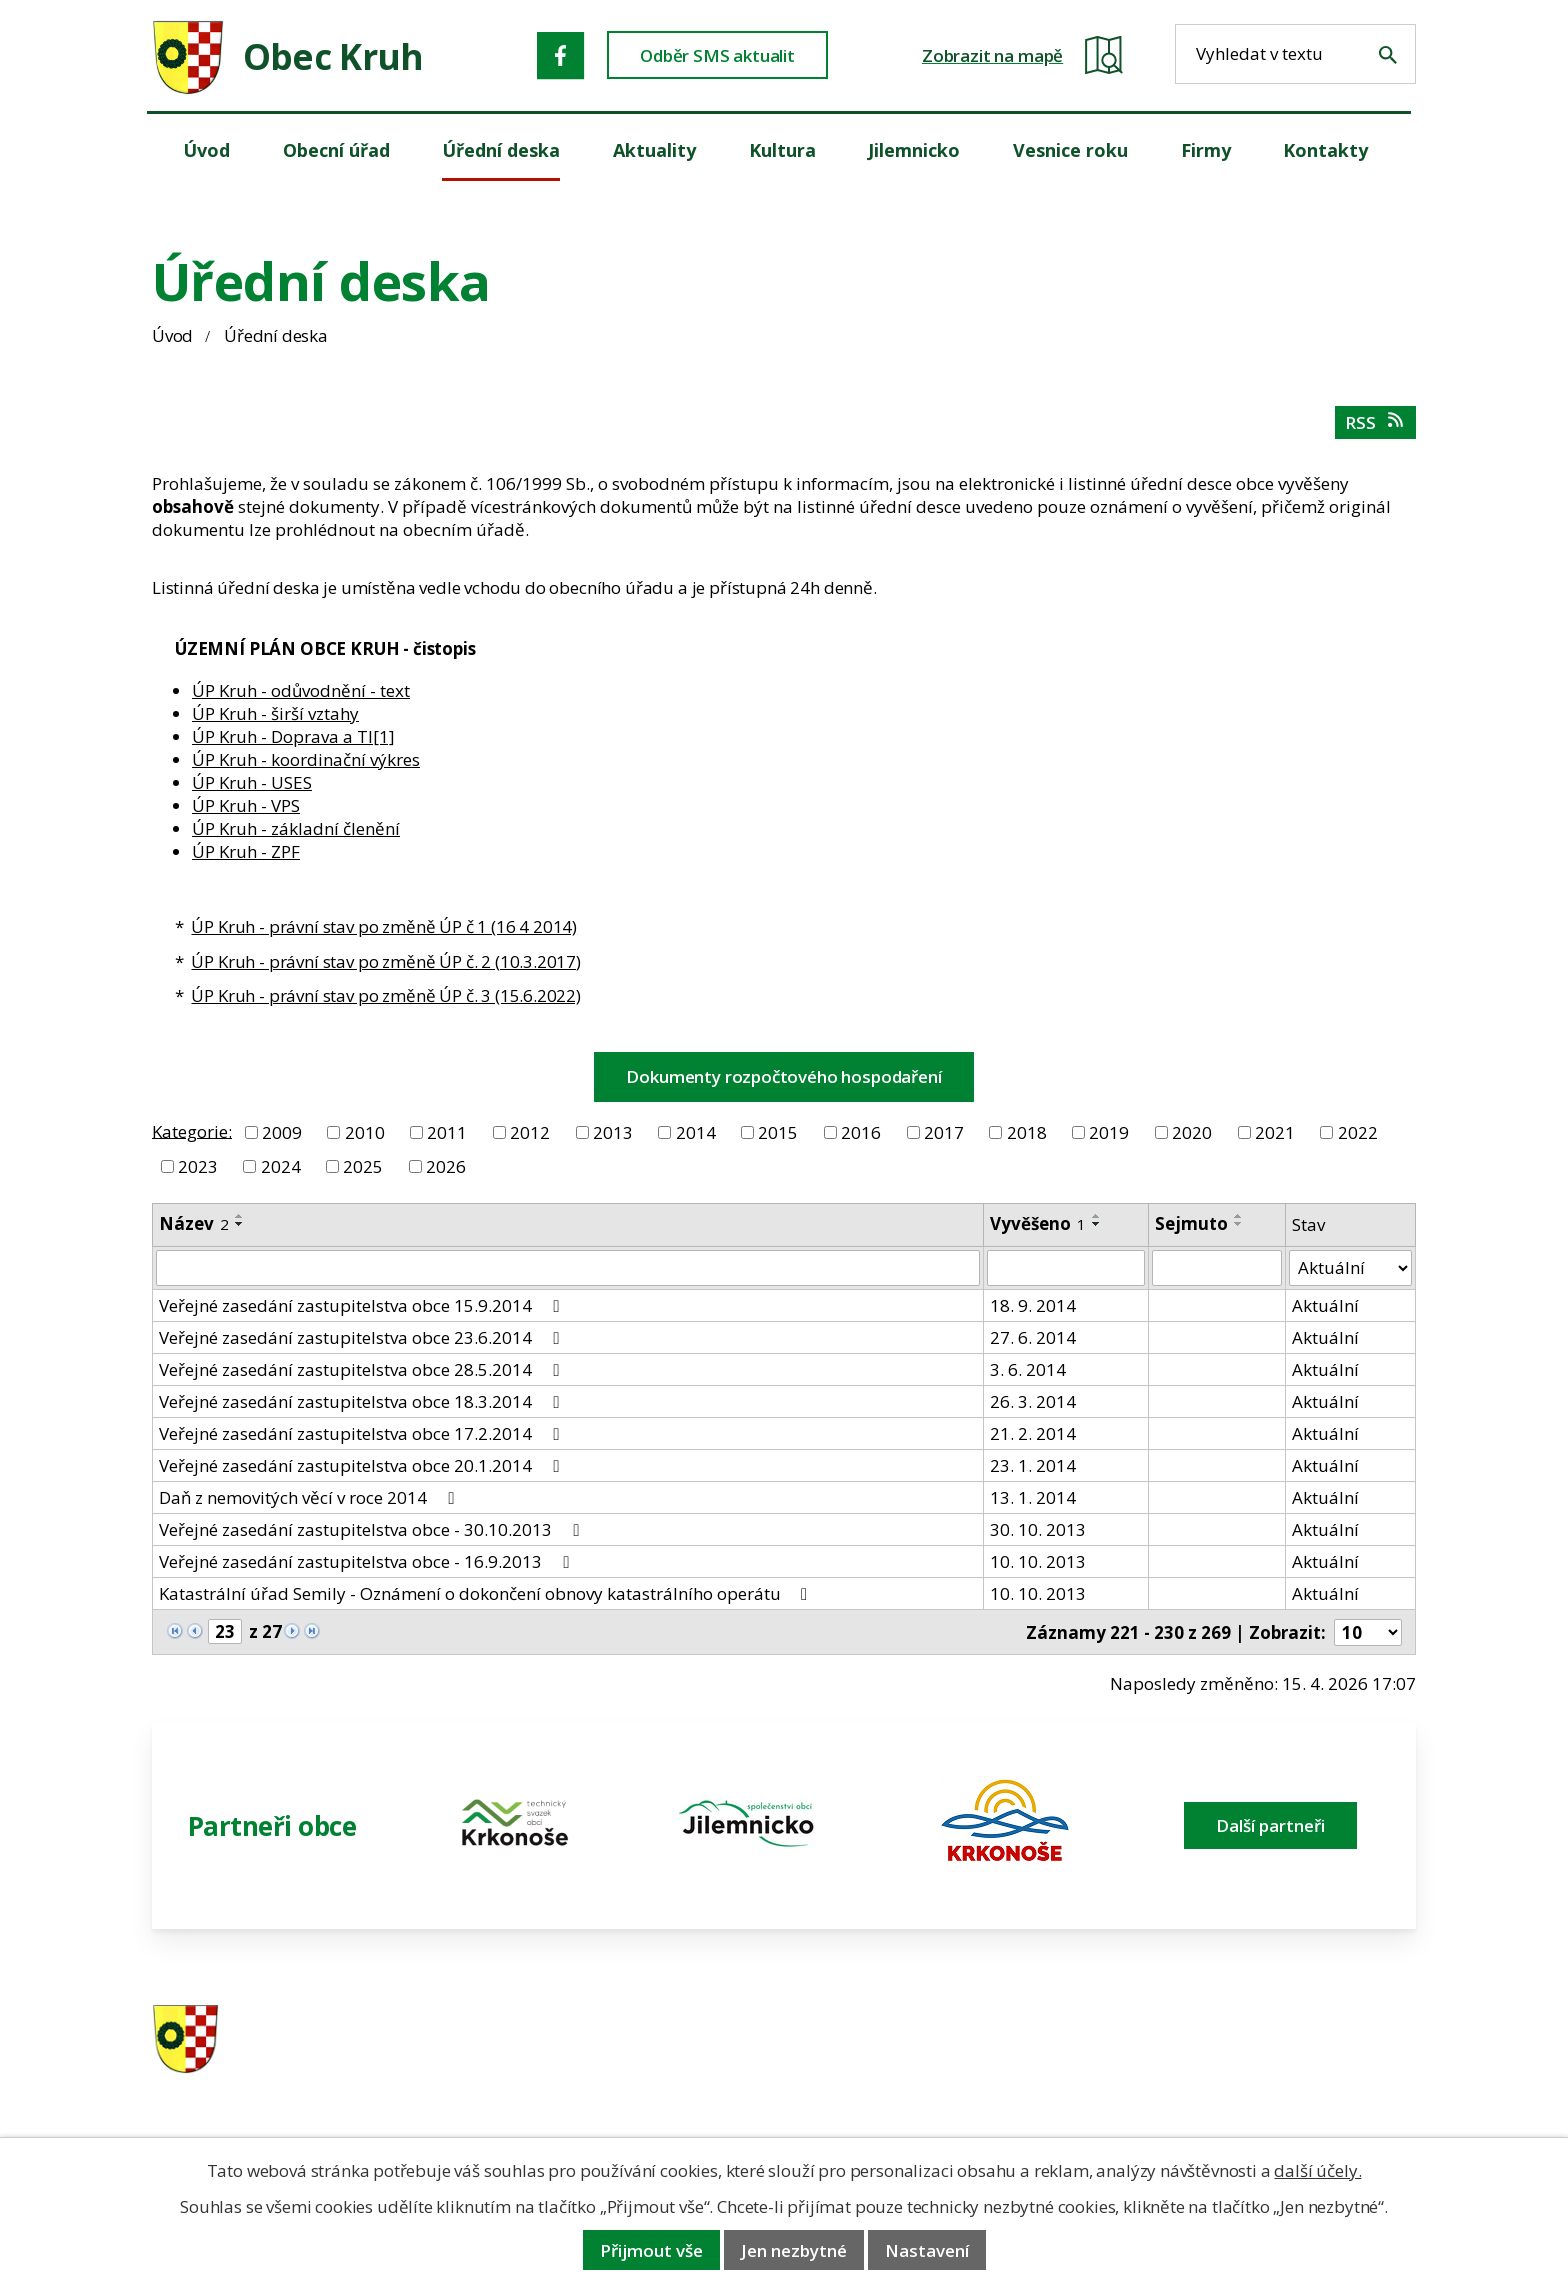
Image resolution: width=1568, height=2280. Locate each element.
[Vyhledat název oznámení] (568, 1268)
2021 (1275, 1132)
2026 (446, 1166)
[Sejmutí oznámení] (1217, 1268)
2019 (1109, 1132)
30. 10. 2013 (1038, 1529)
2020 (1192, 1132)
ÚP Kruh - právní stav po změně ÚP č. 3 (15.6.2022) (386, 995)
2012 (530, 1132)
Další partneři (1270, 1825)
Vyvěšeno (1038, 1223)
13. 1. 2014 (1033, 1497)
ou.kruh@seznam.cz (1277, 2040)
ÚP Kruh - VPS (246, 805)
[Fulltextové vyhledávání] (1295, 54)
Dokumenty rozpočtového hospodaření (783, 1076)
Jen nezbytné (794, 2250)
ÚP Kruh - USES (252, 782)
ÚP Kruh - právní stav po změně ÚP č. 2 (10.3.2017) (386, 961)
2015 (778, 1132)
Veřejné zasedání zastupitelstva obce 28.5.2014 (362, 1369)
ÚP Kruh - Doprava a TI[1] (293, 736)
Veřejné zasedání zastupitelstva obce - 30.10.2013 (372, 1529)
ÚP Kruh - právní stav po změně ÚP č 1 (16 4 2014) (384, 926)
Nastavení (927, 2250)
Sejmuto (1191, 1223)
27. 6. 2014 (1033, 1337)
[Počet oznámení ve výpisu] (1368, 1632)
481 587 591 (925, 2040)
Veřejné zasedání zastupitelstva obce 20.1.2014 (362, 1465)
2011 (447, 1132)
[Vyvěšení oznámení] (1066, 1268)
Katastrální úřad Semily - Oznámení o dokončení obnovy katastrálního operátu (487, 1593)
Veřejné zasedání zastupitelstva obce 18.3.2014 (362, 1401)
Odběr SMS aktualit (717, 55)
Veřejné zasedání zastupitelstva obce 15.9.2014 (362, 1305)
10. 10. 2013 (1038, 1561)
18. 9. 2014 (1033, 1305)
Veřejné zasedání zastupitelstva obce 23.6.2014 (362, 1337)
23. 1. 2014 (1033, 1465)
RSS (1375, 422)
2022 (1358, 1132)
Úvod (172, 335)
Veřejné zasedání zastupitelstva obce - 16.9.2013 (367, 1561)
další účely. (1317, 2170)
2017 (944, 1132)
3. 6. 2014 (1028, 1369)
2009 (282, 1132)
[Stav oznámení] (1350, 1268)
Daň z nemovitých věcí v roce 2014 (310, 1497)
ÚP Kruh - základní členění (296, 828)
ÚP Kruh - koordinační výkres (306, 759)
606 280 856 (925, 2066)
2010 (365, 1132)
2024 (281, 1166)
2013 (613, 1132)
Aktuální (1325, 1305)
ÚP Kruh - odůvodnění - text (301, 690)
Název (194, 1223)
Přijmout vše (651, 2250)
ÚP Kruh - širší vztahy (275, 713)
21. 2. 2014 (1033, 1433)
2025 (363, 1166)
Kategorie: (192, 1130)
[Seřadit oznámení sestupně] (240, 1224)
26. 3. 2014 (1033, 1401)
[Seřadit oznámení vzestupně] (240, 1216)
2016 (861, 1132)
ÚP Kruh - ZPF (246, 851)
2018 (1027, 1132)
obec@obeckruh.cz (1272, 2066)
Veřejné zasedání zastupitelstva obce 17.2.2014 (362, 1433)
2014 (696, 1132)
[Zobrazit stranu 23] (225, 1631)
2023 (198, 1166)
